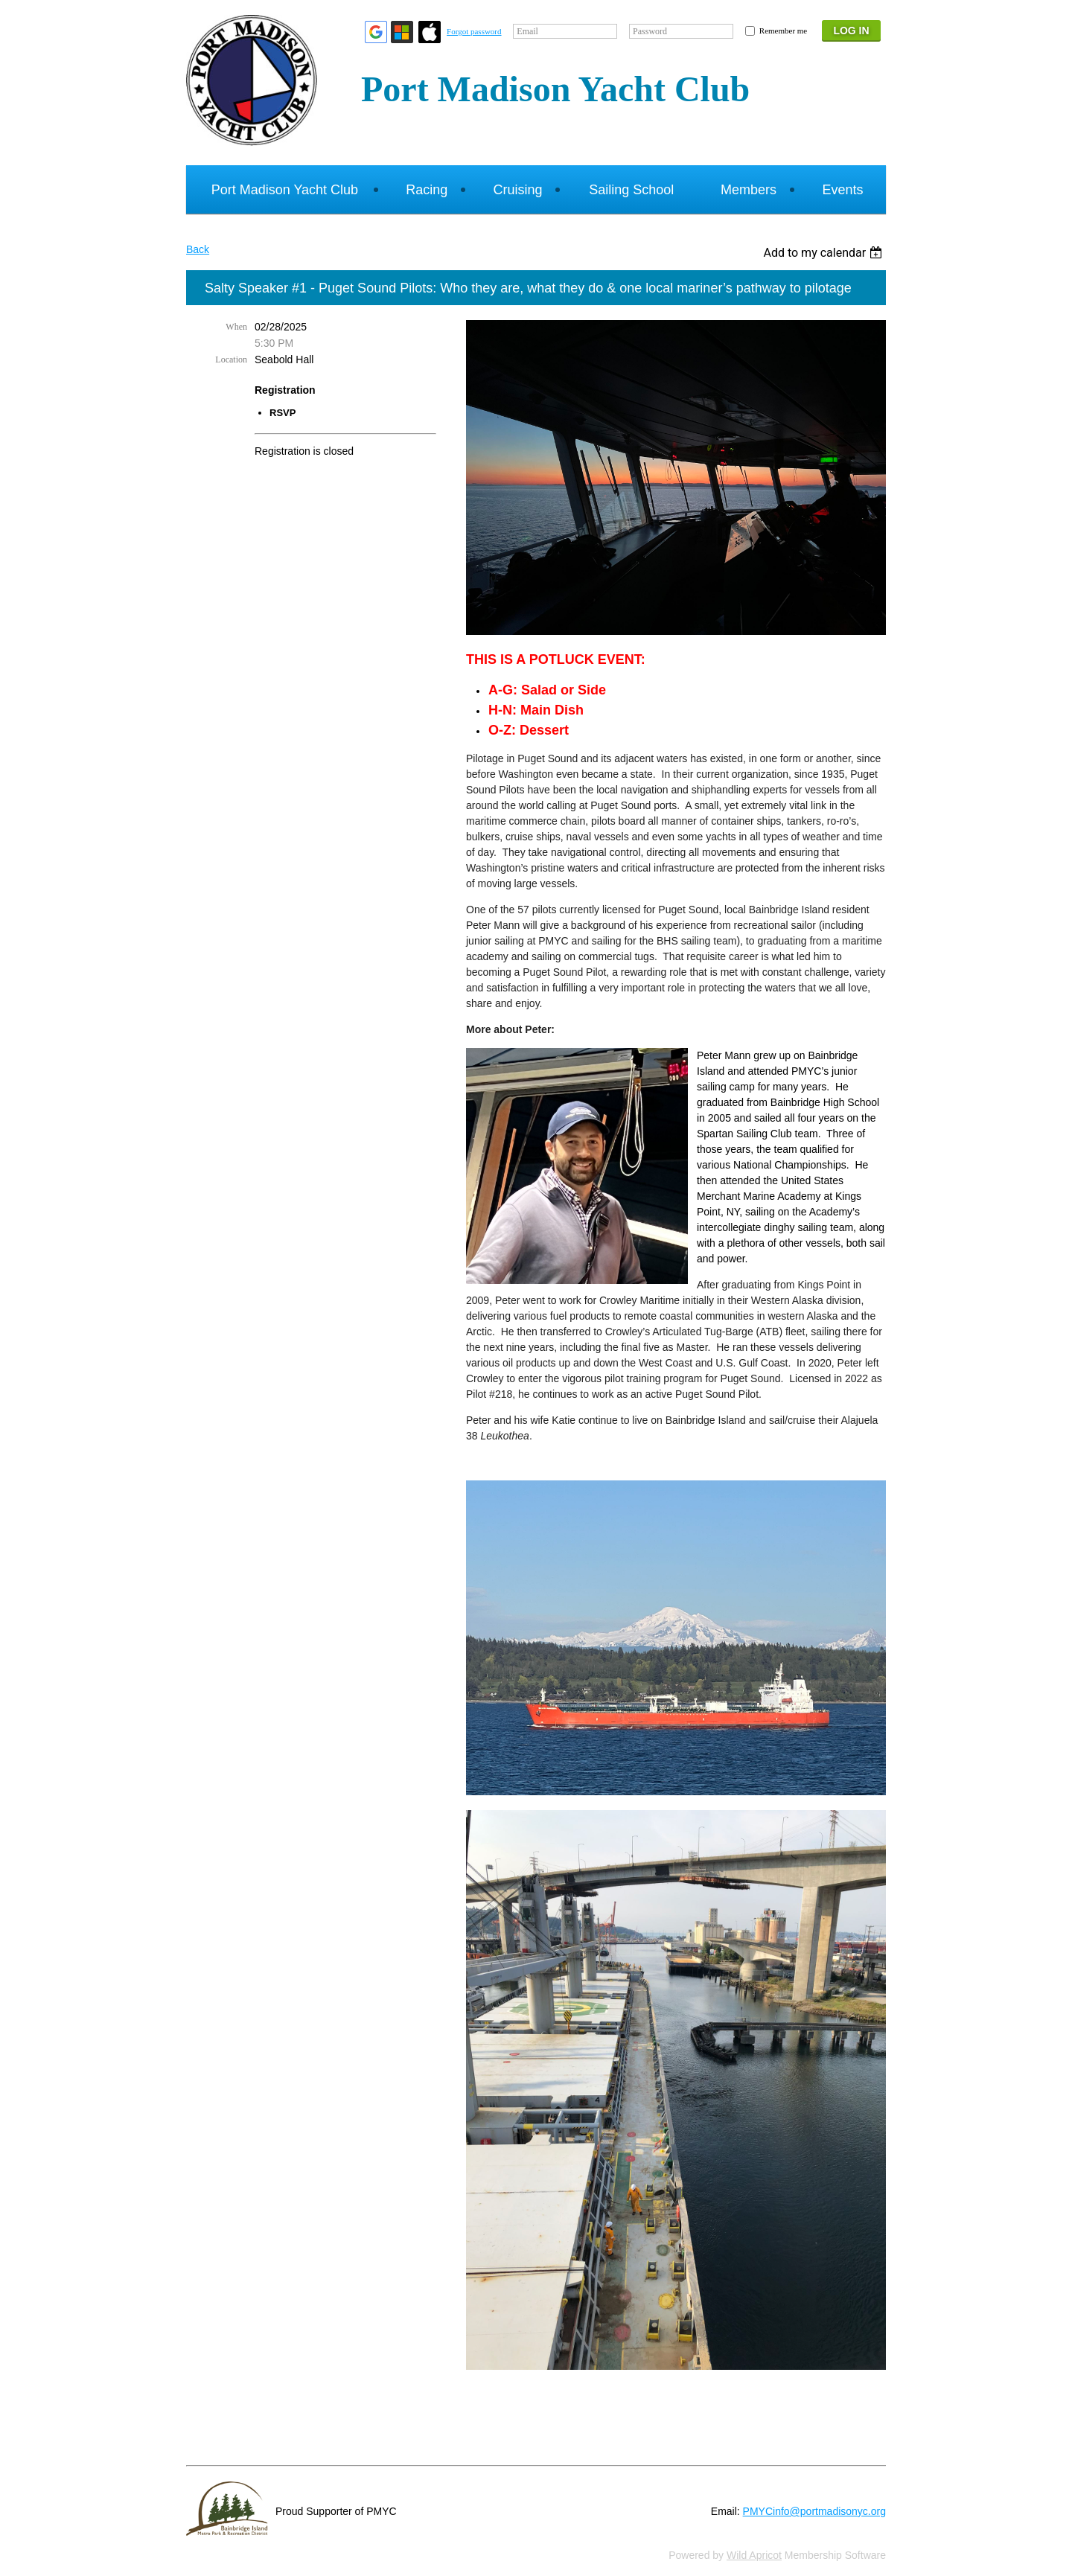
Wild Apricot (754, 2555)
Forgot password (474, 31)
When (236, 327)
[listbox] (824, 252)
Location (231, 359)
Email (527, 31)
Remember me (783, 30)
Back (197, 249)
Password (650, 31)
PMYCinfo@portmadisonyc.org (814, 2511)
